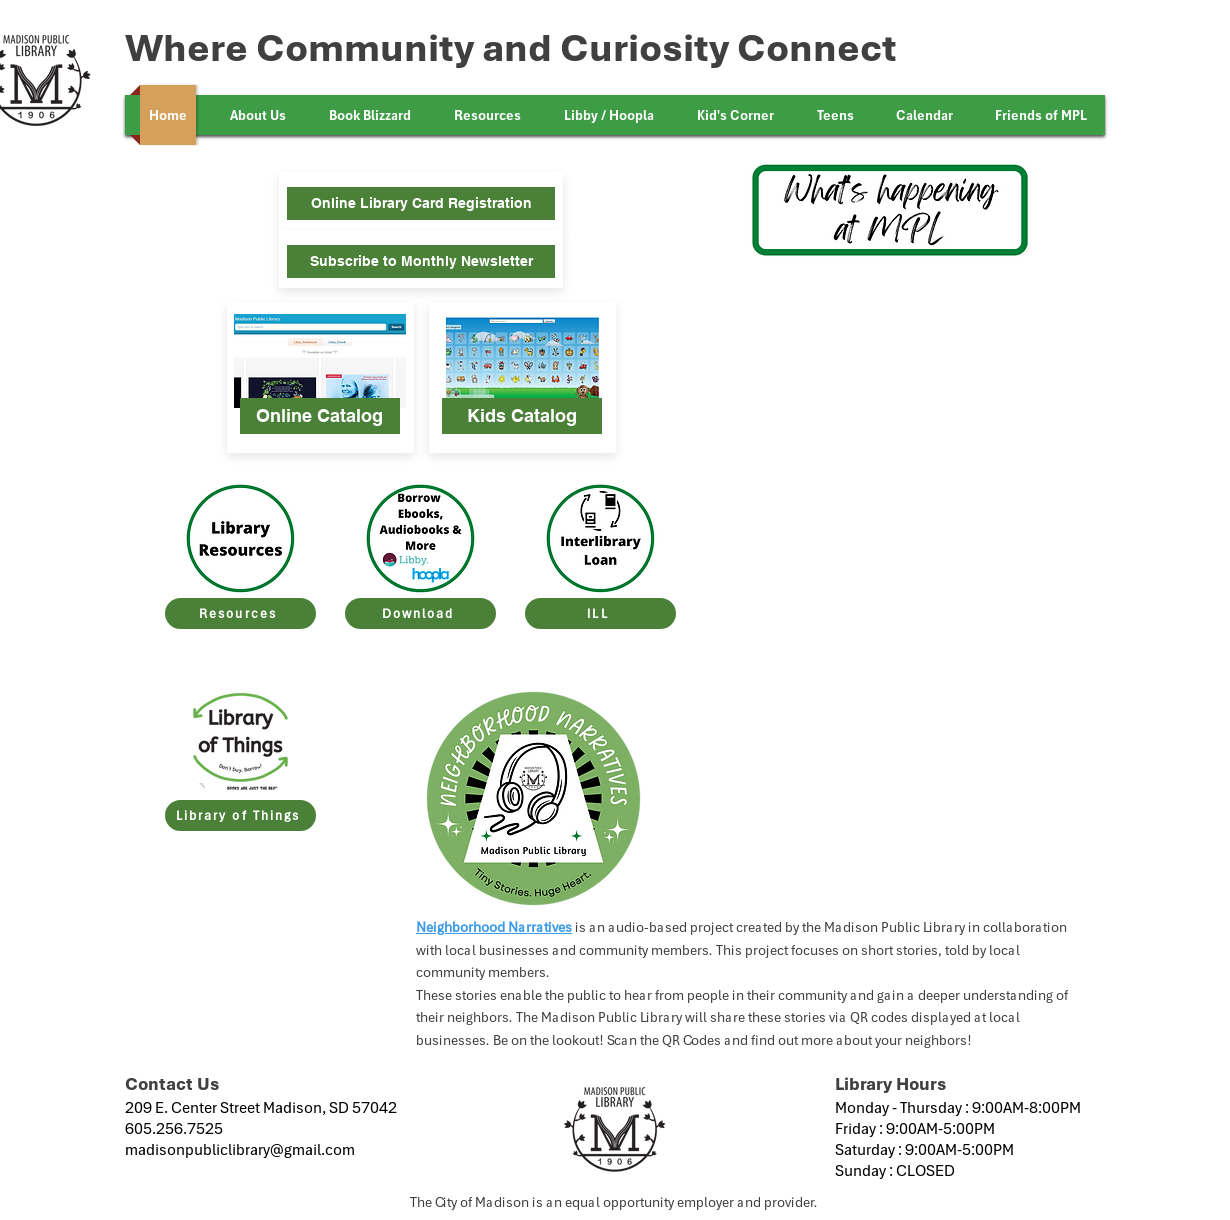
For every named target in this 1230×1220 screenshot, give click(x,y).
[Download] (420, 613)
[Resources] (240, 613)
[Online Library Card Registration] (421, 203)
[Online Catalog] (320, 416)
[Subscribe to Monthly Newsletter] (421, 261)
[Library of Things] (240, 815)
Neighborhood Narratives (494, 927)
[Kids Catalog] (522, 416)
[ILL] (600, 613)
